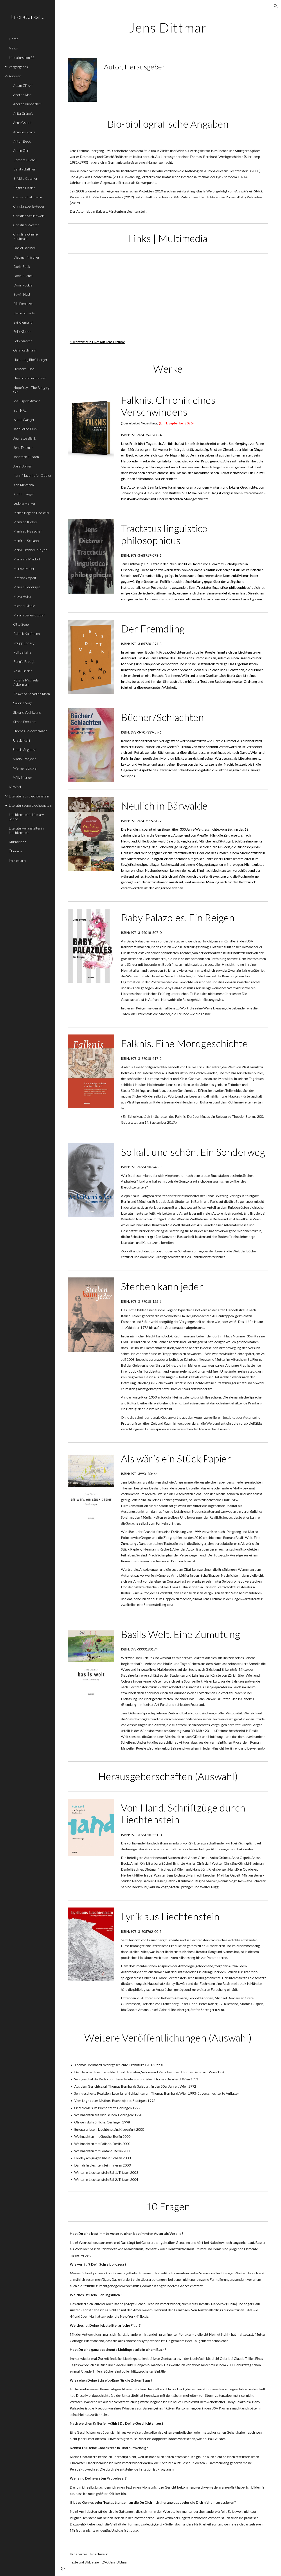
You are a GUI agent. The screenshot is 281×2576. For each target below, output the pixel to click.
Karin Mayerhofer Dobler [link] (32, 475)
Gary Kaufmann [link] (24, 350)
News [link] (13, 48)
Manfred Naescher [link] (27, 531)
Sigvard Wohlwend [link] (27, 712)
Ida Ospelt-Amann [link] (26, 401)
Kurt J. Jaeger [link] (23, 494)
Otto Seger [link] (21, 624)
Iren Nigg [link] (20, 410)
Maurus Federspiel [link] (27, 587)
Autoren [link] (15, 76)
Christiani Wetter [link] (26, 225)
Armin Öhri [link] (21, 150)
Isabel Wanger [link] (23, 419)
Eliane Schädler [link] (24, 313)
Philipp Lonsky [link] (23, 643)
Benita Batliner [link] (24, 169)
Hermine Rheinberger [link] (29, 378)
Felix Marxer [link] (22, 341)
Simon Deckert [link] (24, 721)
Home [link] (13, 39)
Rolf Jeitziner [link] (23, 652)
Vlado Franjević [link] (24, 759)
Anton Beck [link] (22, 141)
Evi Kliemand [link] (22, 322)
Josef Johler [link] (22, 466)
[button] (275, 6)
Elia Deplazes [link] (23, 303)
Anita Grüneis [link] (23, 113)
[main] (168, 27)
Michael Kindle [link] (24, 605)
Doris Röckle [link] (22, 285)
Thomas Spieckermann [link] (30, 731)
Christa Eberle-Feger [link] (29, 206)
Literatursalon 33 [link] (21, 57)
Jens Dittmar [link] (23, 447)
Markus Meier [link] (23, 568)
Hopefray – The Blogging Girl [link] (31, 389)
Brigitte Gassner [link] (25, 178)
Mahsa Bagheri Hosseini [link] (31, 513)
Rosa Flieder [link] (22, 671)
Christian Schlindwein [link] (29, 216)
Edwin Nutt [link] (21, 294)
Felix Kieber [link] (22, 331)
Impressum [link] (17, 860)
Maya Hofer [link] (22, 596)
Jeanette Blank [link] (24, 438)
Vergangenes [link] (18, 67)
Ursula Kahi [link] (21, 740)
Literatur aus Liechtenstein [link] (29, 796)
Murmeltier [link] (17, 842)
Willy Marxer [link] (22, 777)
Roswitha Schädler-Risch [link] (31, 694)
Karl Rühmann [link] (23, 485)
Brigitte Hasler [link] (24, 188)
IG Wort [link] (15, 786)
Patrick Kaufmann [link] (26, 633)
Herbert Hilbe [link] (24, 369)
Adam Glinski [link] (22, 85)
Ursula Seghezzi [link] (24, 749)
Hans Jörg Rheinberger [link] (30, 359)
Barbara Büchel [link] (24, 160)
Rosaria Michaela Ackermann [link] (26, 682)
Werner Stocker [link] (25, 768)
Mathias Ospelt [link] (24, 578)
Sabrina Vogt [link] (22, 703)
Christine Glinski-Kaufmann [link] (25, 236)
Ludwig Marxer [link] (24, 503)
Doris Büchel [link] (22, 276)
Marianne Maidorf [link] (26, 559)
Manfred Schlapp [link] (26, 540)
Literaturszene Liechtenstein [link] (30, 805)
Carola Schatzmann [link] (27, 197)
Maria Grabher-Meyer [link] (30, 550)
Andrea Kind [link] (22, 94)
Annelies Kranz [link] (24, 132)
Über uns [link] (15, 851)
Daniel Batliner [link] (24, 248)
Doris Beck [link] (21, 266)
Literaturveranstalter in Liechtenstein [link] (26, 830)
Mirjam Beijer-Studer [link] (29, 615)
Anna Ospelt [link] (22, 122)
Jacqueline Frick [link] (25, 429)
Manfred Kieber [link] (25, 522)
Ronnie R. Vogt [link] (23, 661)
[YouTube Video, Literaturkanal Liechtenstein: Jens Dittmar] (117, 294)
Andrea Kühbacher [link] (27, 104)
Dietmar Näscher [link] (26, 257)
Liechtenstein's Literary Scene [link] (26, 816)
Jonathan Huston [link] (26, 457)
